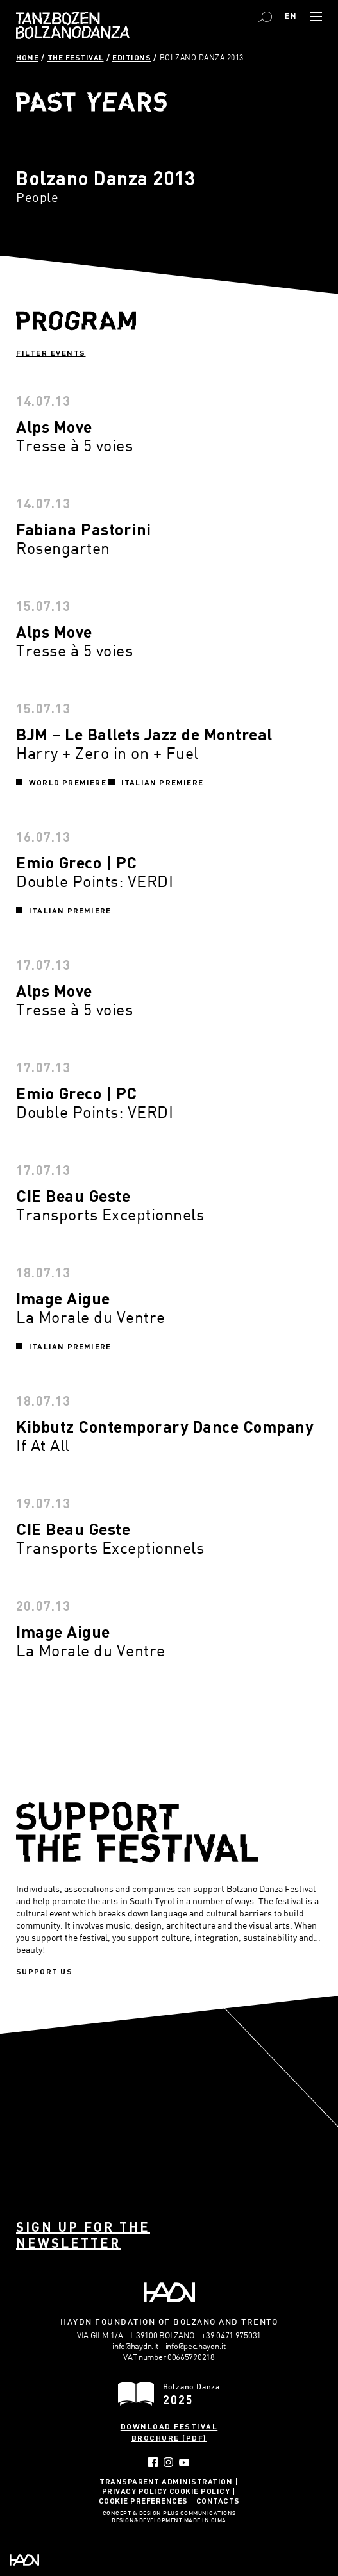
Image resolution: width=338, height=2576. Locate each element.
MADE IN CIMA (205, 2520)
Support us (44, 1970)
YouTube (184, 2462)
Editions (131, 57)
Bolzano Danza (73, 25)
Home (27, 57)
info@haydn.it (135, 2346)
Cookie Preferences (143, 2500)
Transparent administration (165, 2481)
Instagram (168, 2462)
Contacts (218, 2500)
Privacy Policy (134, 2490)
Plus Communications (199, 2513)
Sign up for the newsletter (83, 2234)
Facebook (153, 2462)
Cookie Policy (199, 2490)
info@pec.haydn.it (195, 2346)
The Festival (75, 57)
